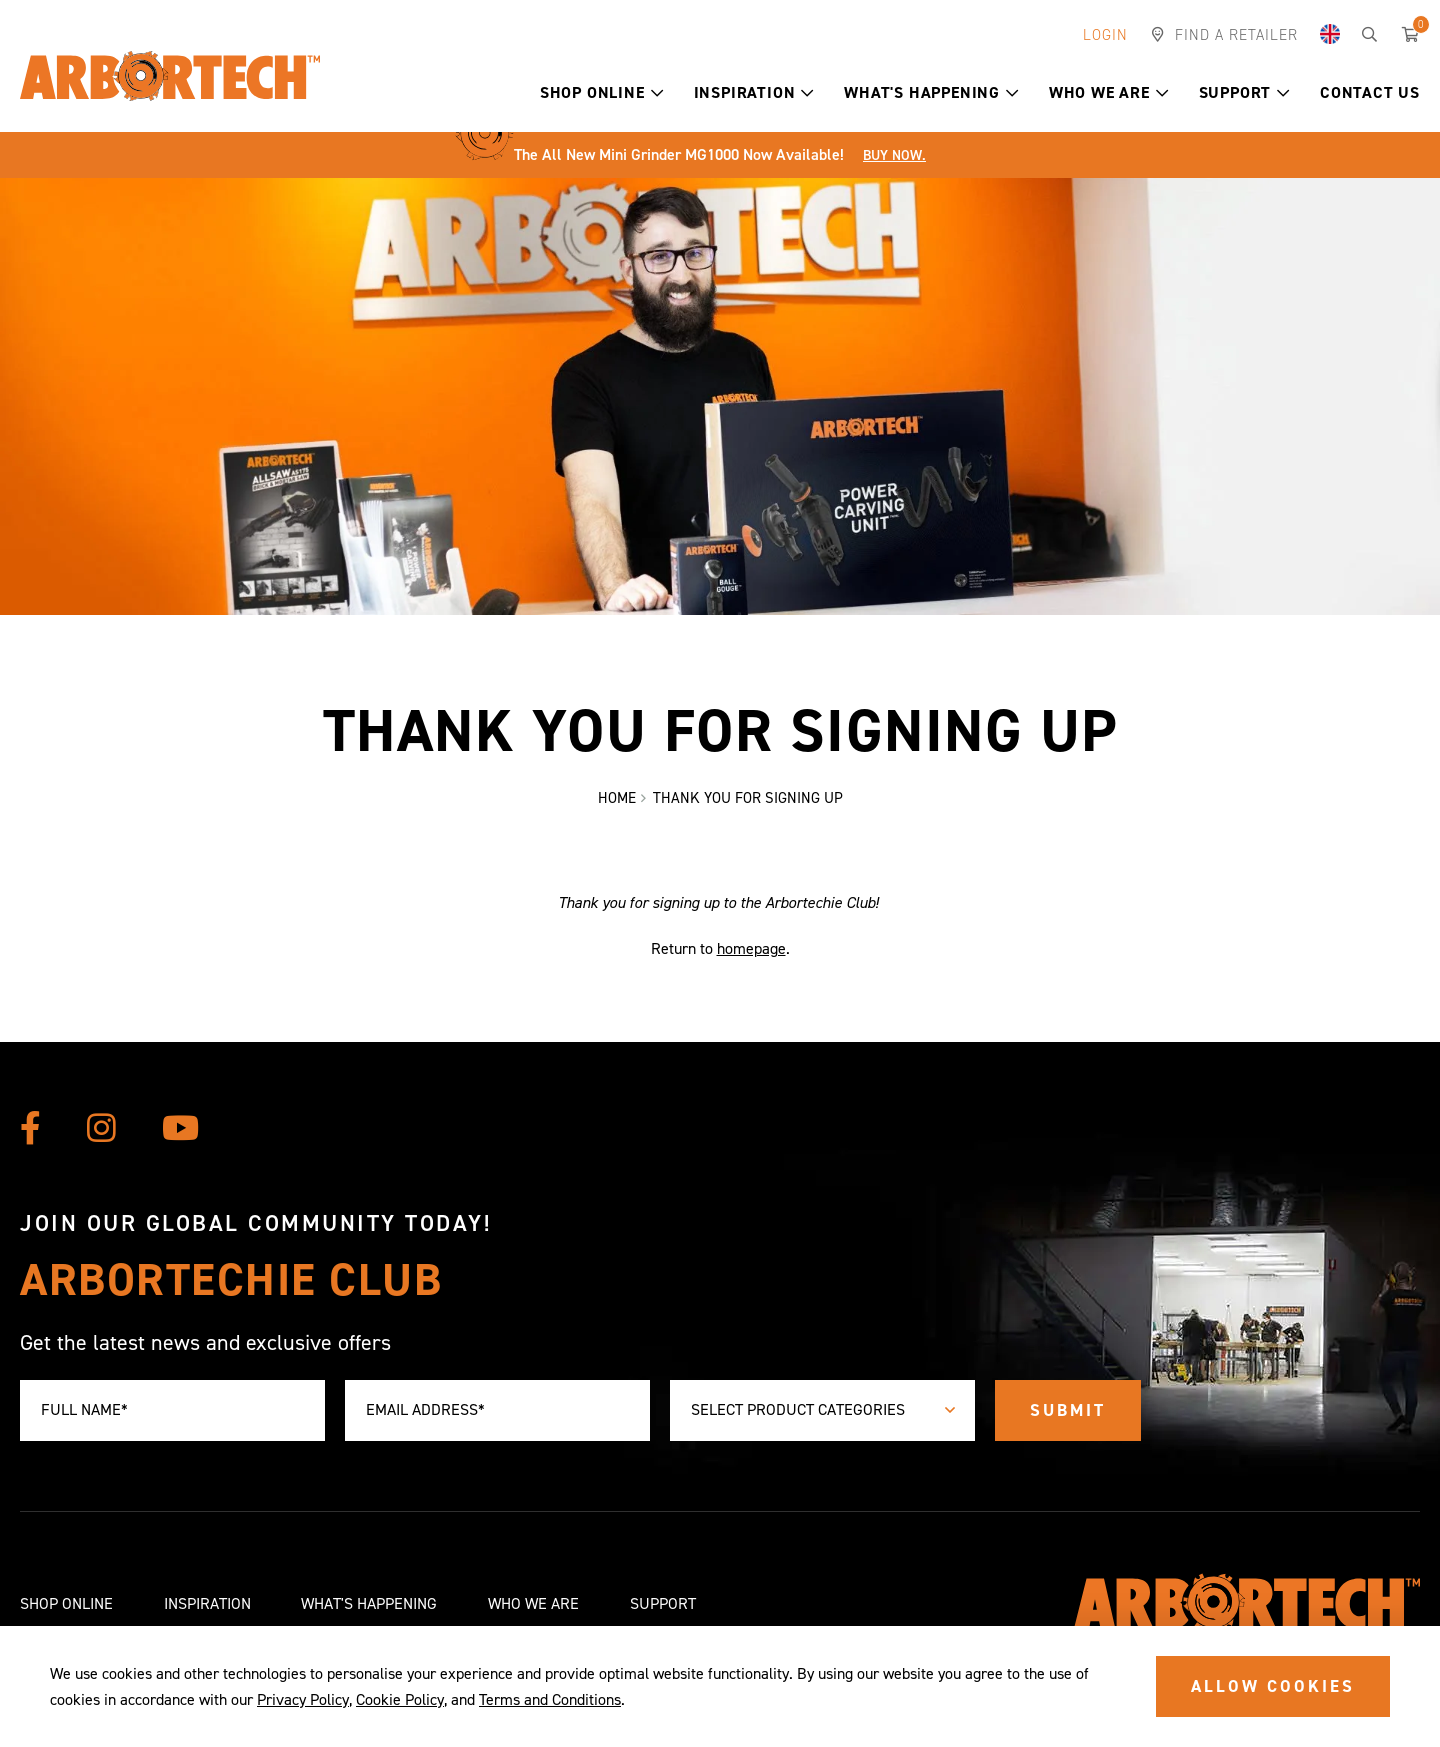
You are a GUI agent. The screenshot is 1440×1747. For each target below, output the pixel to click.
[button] (657, 93)
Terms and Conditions (550, 1699)
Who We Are (1109, 92)
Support (1244, 92)
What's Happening (931, 92)
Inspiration (754, 92)
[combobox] (822, 1410)
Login (1105, 35)
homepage (751, 949)
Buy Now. (894, 155)
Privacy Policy (303, 1699)
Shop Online (602, 92)
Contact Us (1370, 92)
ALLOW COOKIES (1273, 1686)
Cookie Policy (400, 1699)
